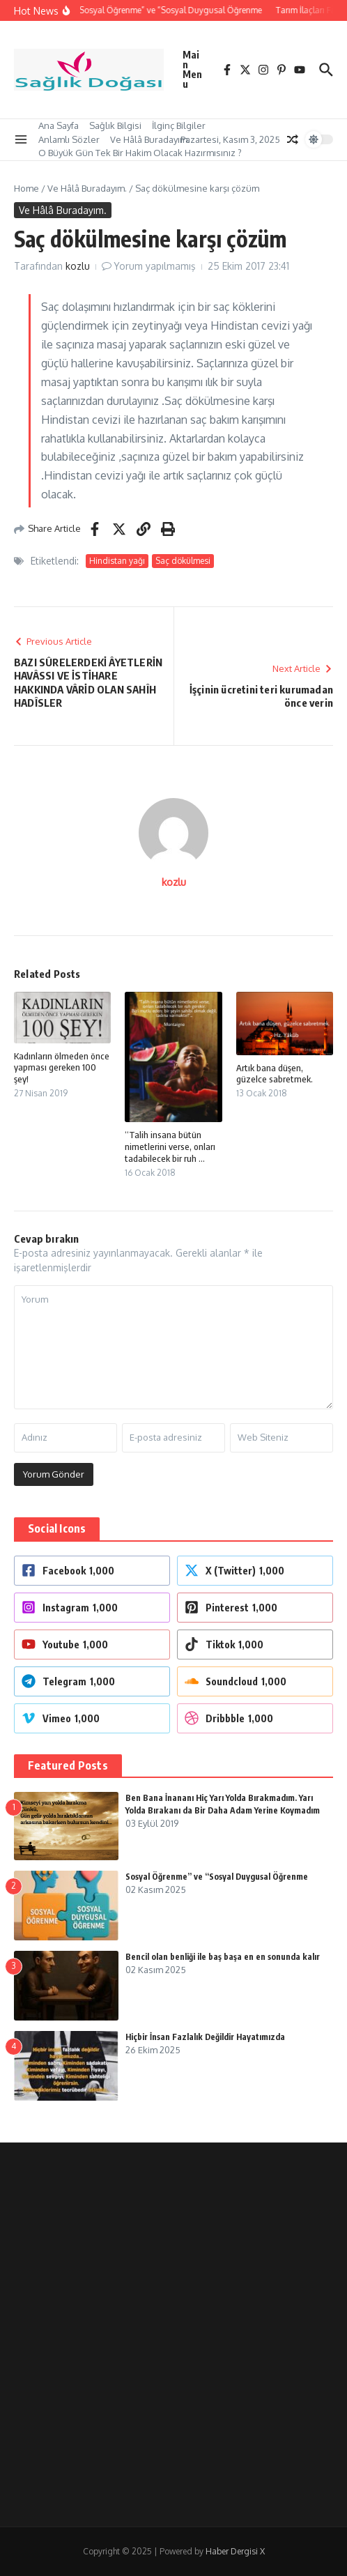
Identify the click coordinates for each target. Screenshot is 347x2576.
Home (26, 188)
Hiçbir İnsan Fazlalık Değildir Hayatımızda (205, 2037)
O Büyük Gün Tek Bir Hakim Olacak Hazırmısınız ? (140, 152)
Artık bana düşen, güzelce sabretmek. (274, 1073)
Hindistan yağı (117, 560)
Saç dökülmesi (182, 560)
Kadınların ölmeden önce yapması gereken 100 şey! (61, 1067)
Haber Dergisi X (235, 2551)
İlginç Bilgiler (179, 125)
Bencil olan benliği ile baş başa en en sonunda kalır (222, 1957)
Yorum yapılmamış (155, 266)
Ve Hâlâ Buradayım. (150, 139)
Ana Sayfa (58, 125)
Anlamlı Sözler (69, 139)
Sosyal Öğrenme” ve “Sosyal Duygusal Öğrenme (216, 1876)
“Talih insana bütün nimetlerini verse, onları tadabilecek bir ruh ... (170, 1146)
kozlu (77, 266)
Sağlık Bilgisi (115, 125)
